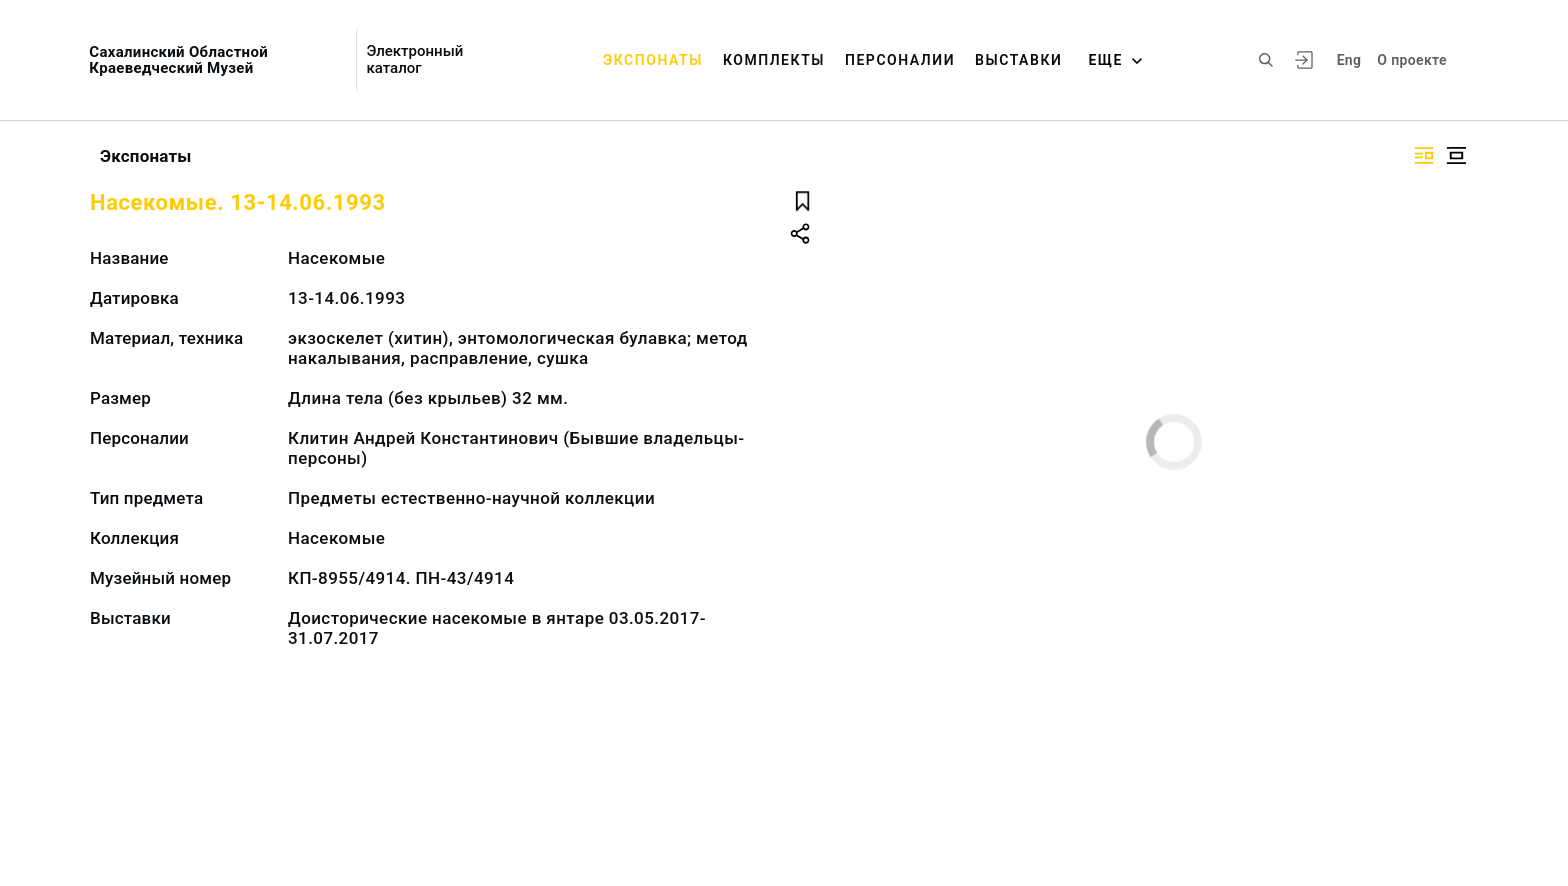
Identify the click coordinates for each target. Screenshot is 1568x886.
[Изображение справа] (1424, 155)
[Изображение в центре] (1456, 155)
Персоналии (900, 60)
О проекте (1411, 60)
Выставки (1018, 60)
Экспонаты (653, 60)
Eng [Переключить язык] (1349, 60)
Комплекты (774, 60)
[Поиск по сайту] (1266, 60)
